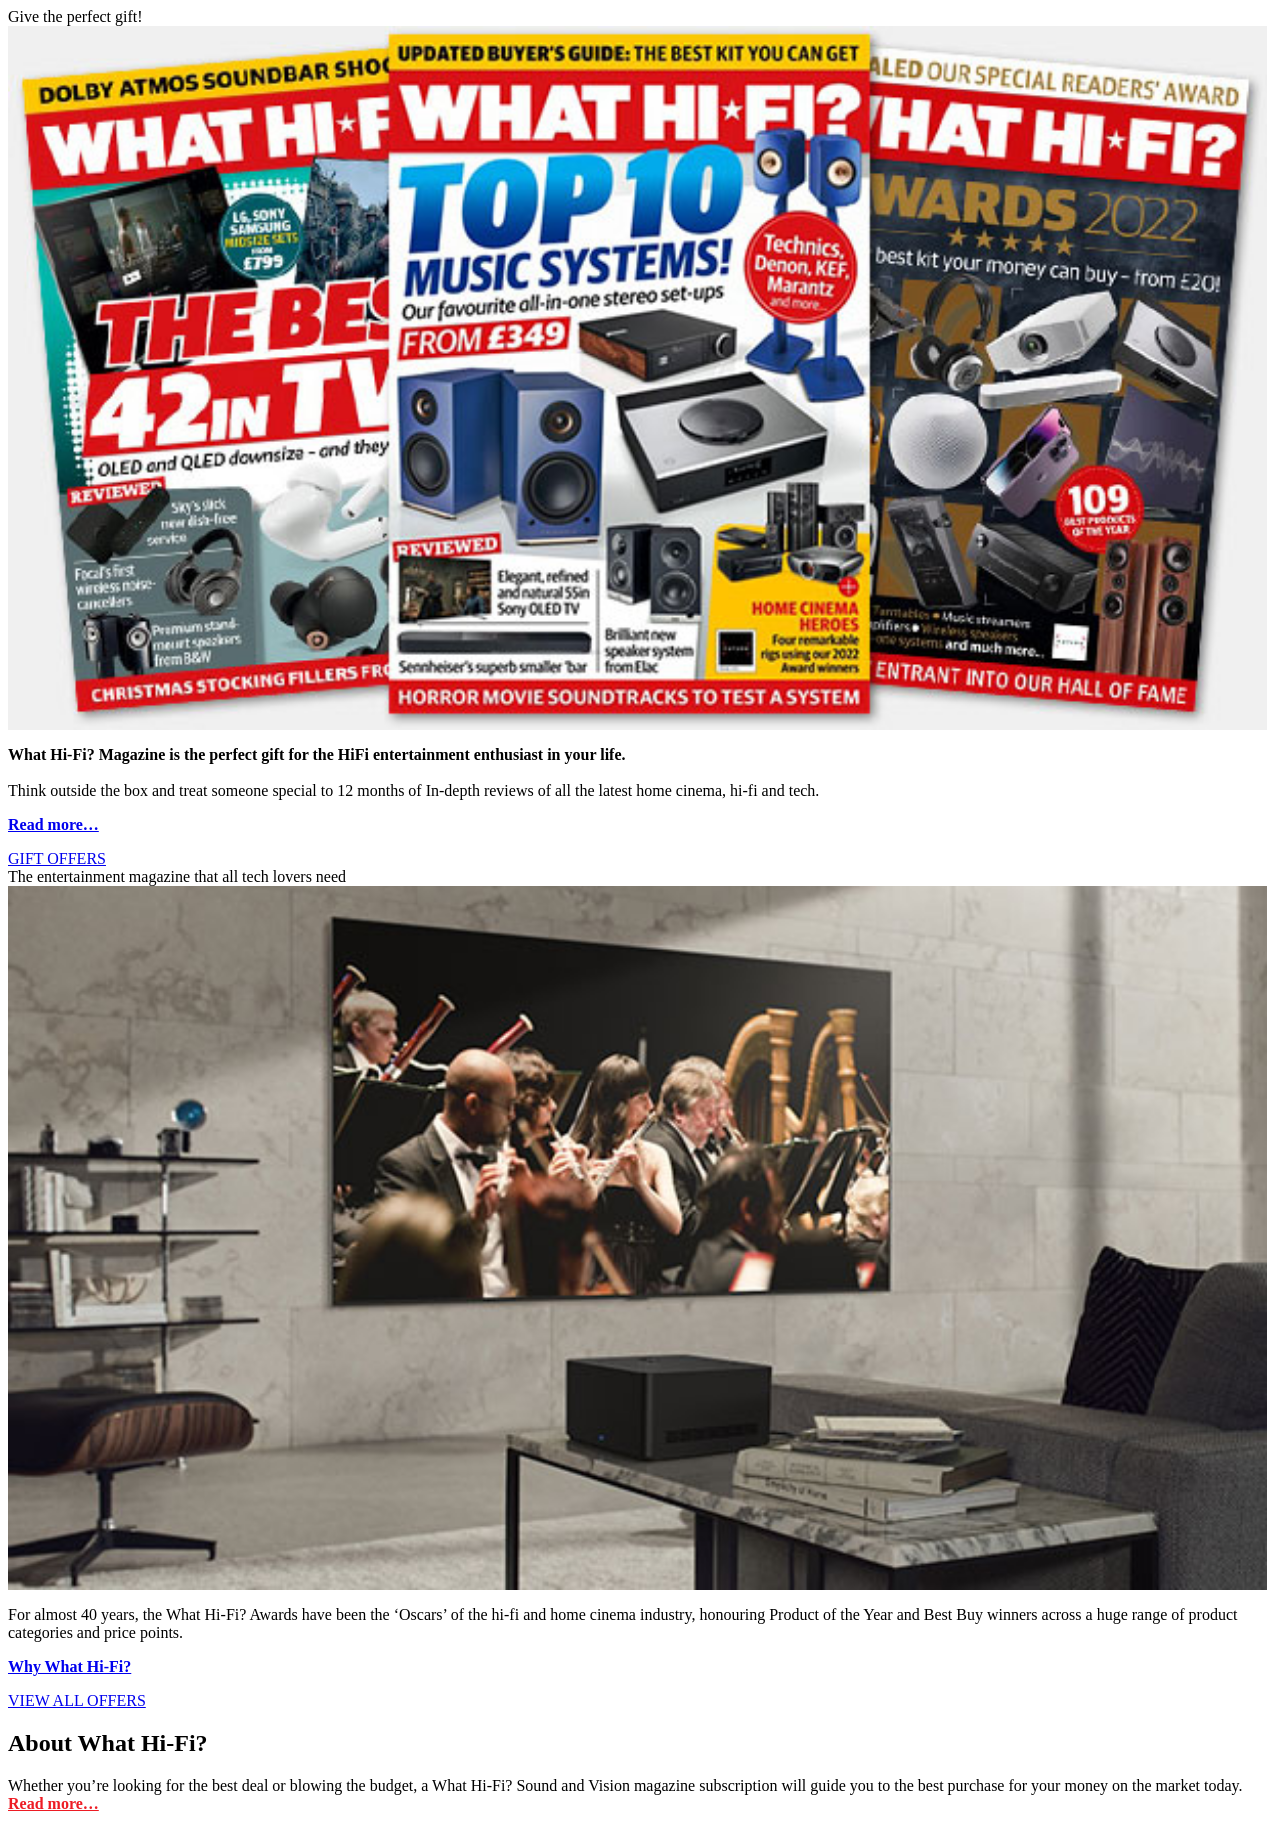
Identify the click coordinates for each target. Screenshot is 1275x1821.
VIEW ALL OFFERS (77, 1700)
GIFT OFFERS (57, 858)
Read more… (53, 824)
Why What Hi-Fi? (69, 1666)
